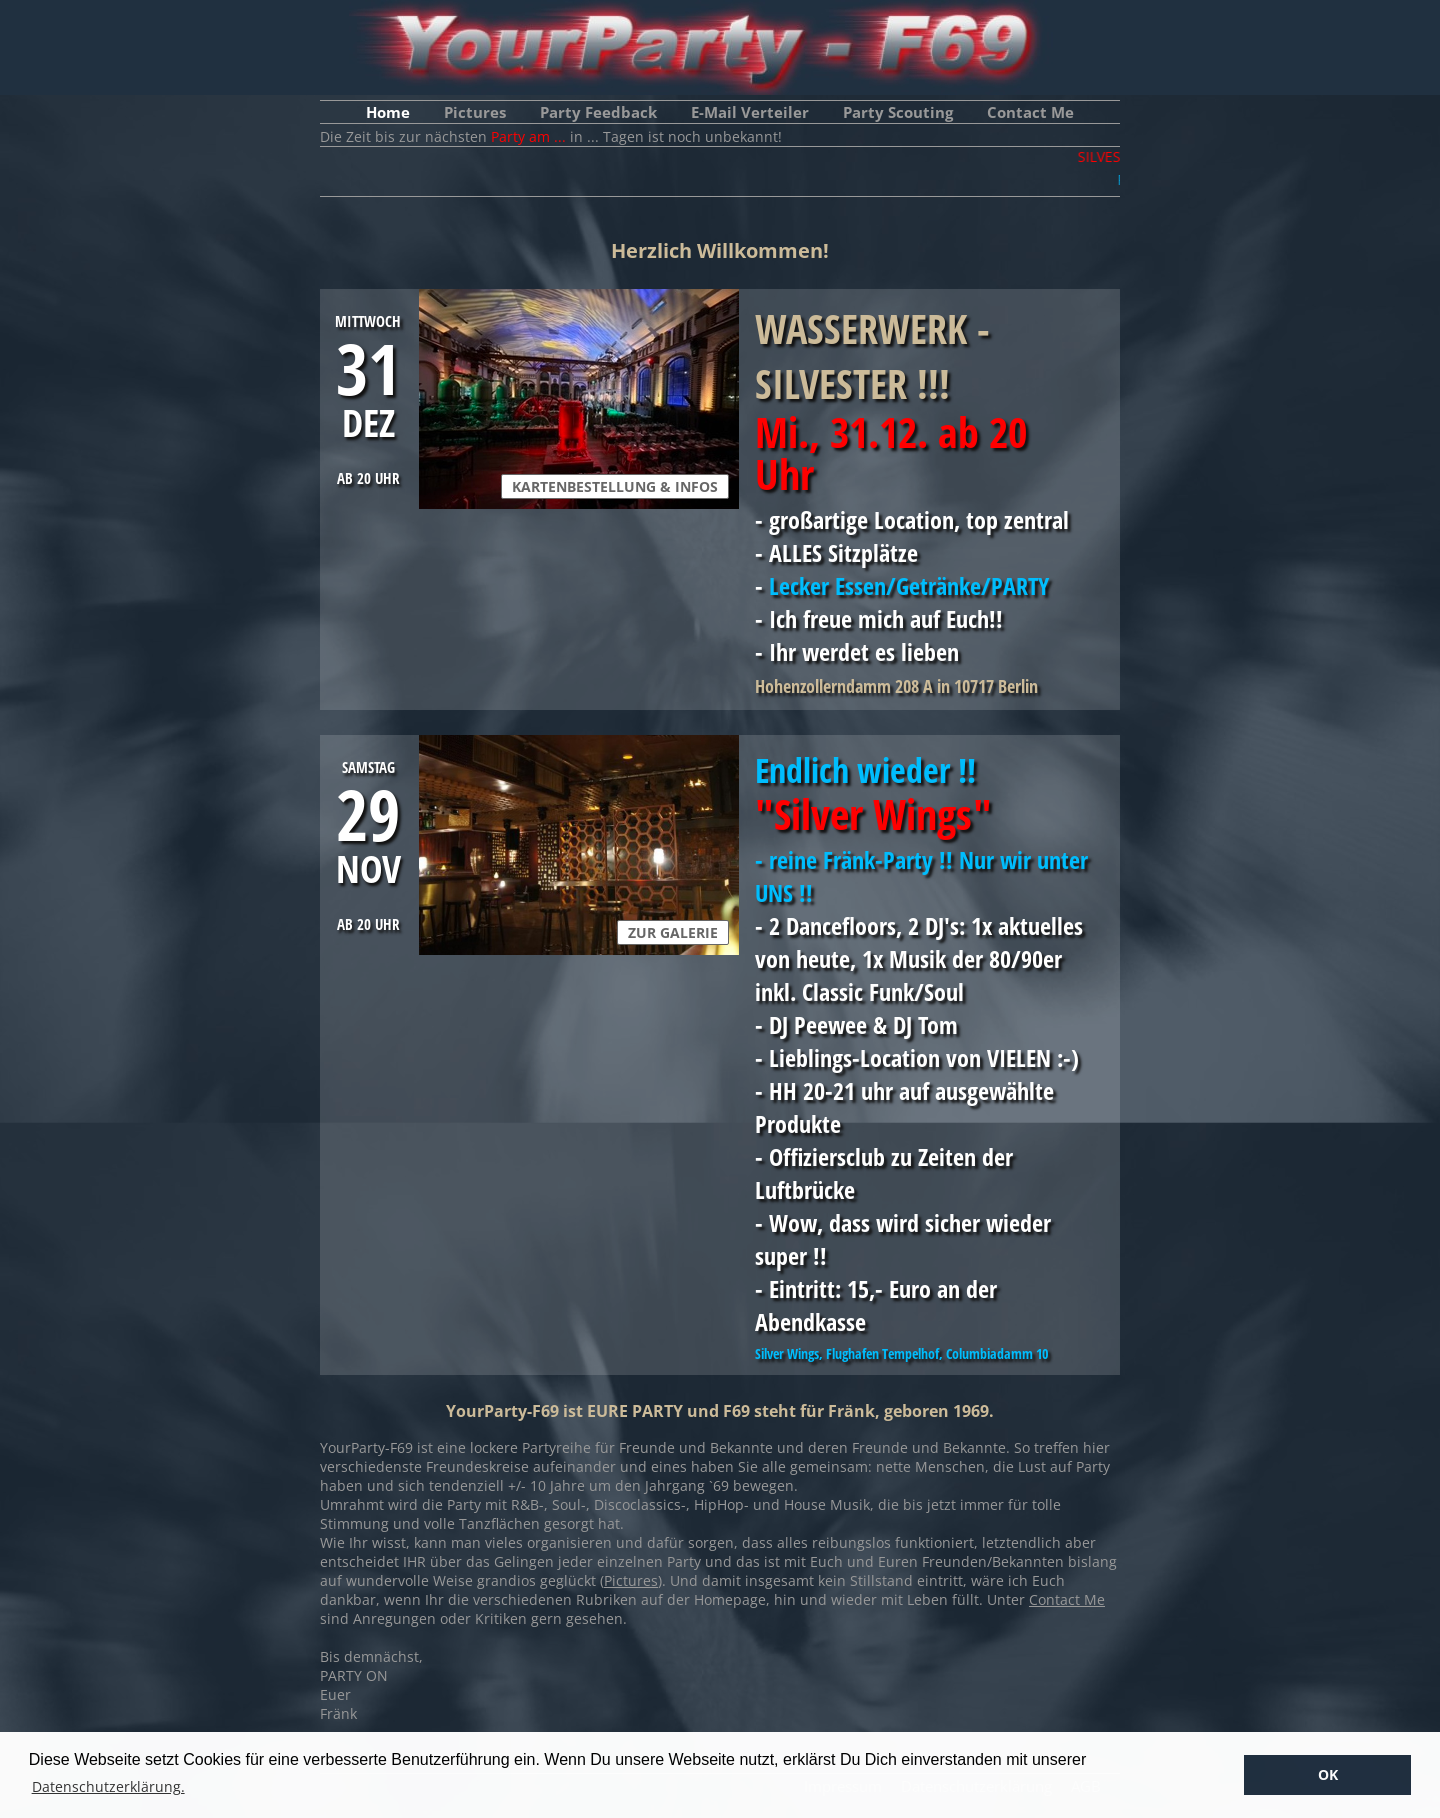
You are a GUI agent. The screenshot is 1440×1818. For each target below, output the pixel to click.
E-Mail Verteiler (750, 112)
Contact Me (1030, 112)
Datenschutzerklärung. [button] (108, 1786)
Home (388, 112)
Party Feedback (598, 112)
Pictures (475, 112)
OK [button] (1328, 1774)
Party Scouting (898, 112)
